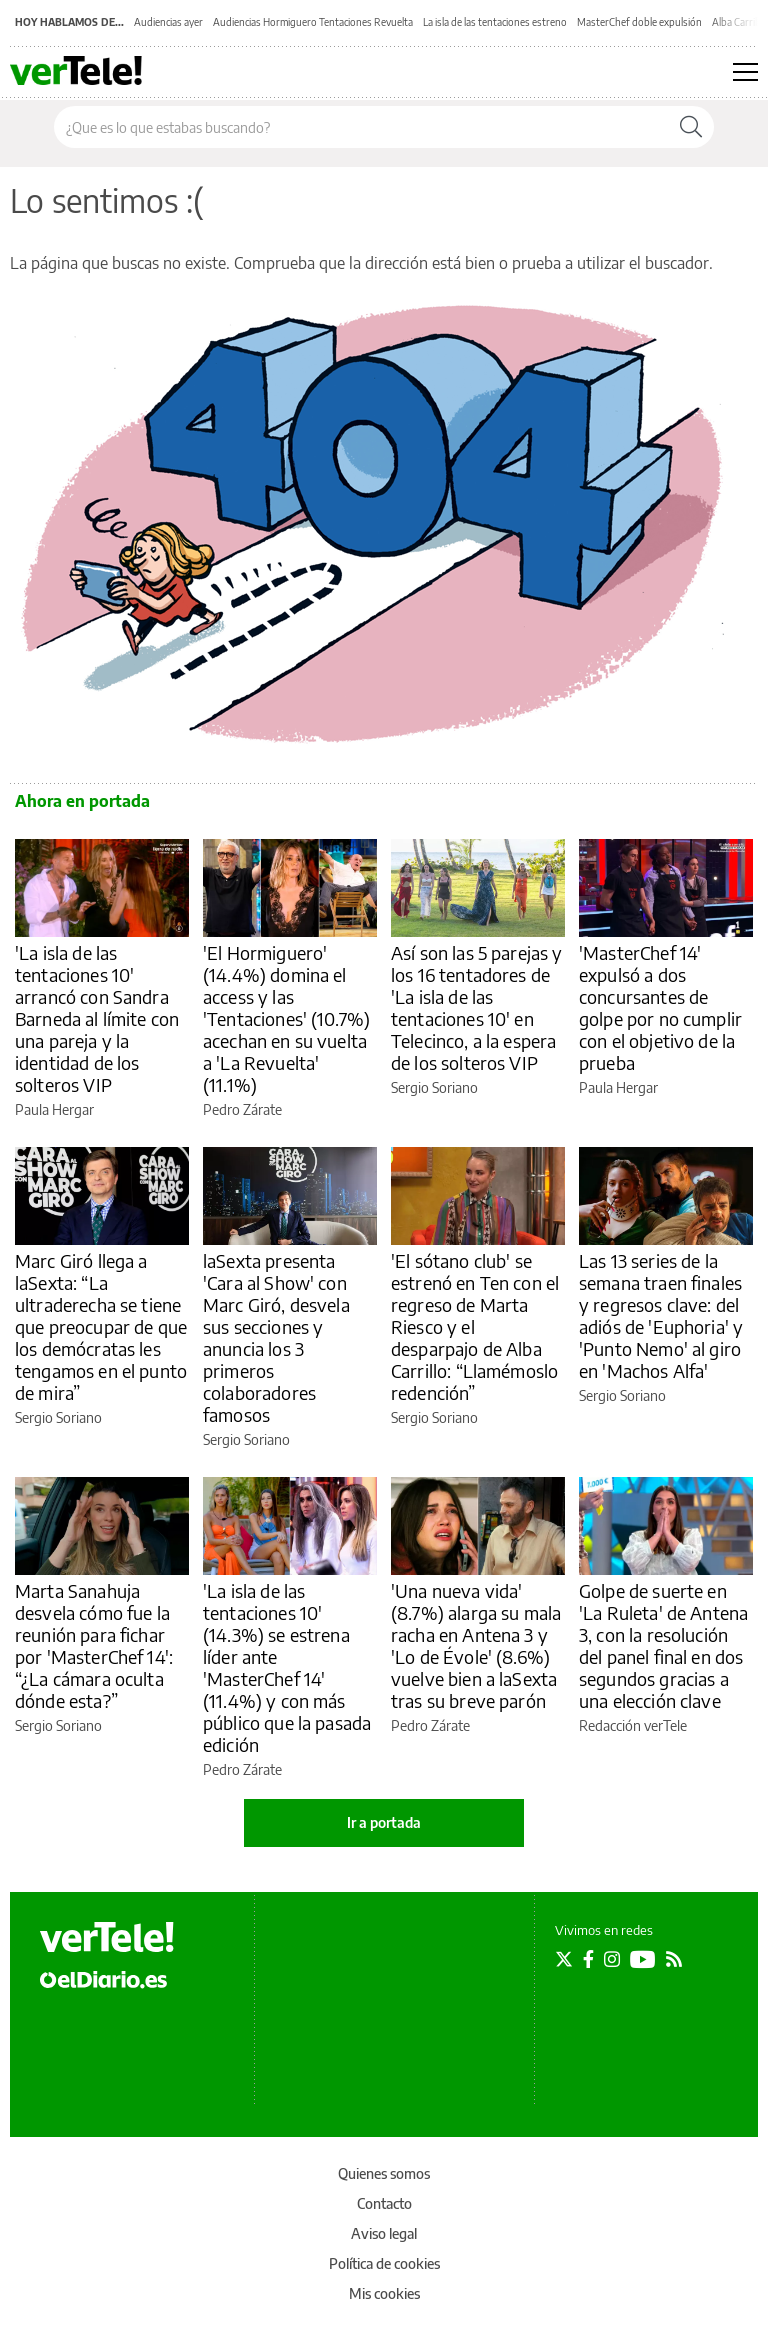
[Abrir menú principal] (745, 72)
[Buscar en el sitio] (361, 127)
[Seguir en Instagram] (612, 1959)
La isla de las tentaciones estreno (495, 22)
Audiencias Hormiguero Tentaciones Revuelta (313, 22)
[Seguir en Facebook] (588, 1959)
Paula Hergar (54, 1109)
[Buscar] (691, 127)
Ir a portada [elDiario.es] (384, 1822)
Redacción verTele (633, 1725)
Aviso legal (384, 2233)
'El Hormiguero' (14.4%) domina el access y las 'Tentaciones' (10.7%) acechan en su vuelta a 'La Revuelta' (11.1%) (286, 1018)
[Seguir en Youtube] (643, 1959)
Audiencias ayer (168, 22)
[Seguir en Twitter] (564, 1959)
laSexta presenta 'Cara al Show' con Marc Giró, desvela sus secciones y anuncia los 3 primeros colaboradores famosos (276, 1337)
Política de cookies (384, 2263)
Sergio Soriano (434, 1087)
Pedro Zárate (242, 1109)
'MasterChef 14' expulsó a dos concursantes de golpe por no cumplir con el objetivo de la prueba (660, 1007)
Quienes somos (384, 2173)
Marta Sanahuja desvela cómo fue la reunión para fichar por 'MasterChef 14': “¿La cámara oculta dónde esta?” (94, 1645)
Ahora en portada (82, 801)
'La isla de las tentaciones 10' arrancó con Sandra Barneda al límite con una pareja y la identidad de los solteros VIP (97, 1018)
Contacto (384, 2203)
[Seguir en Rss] (674, 1959)
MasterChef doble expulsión (639, 22)
